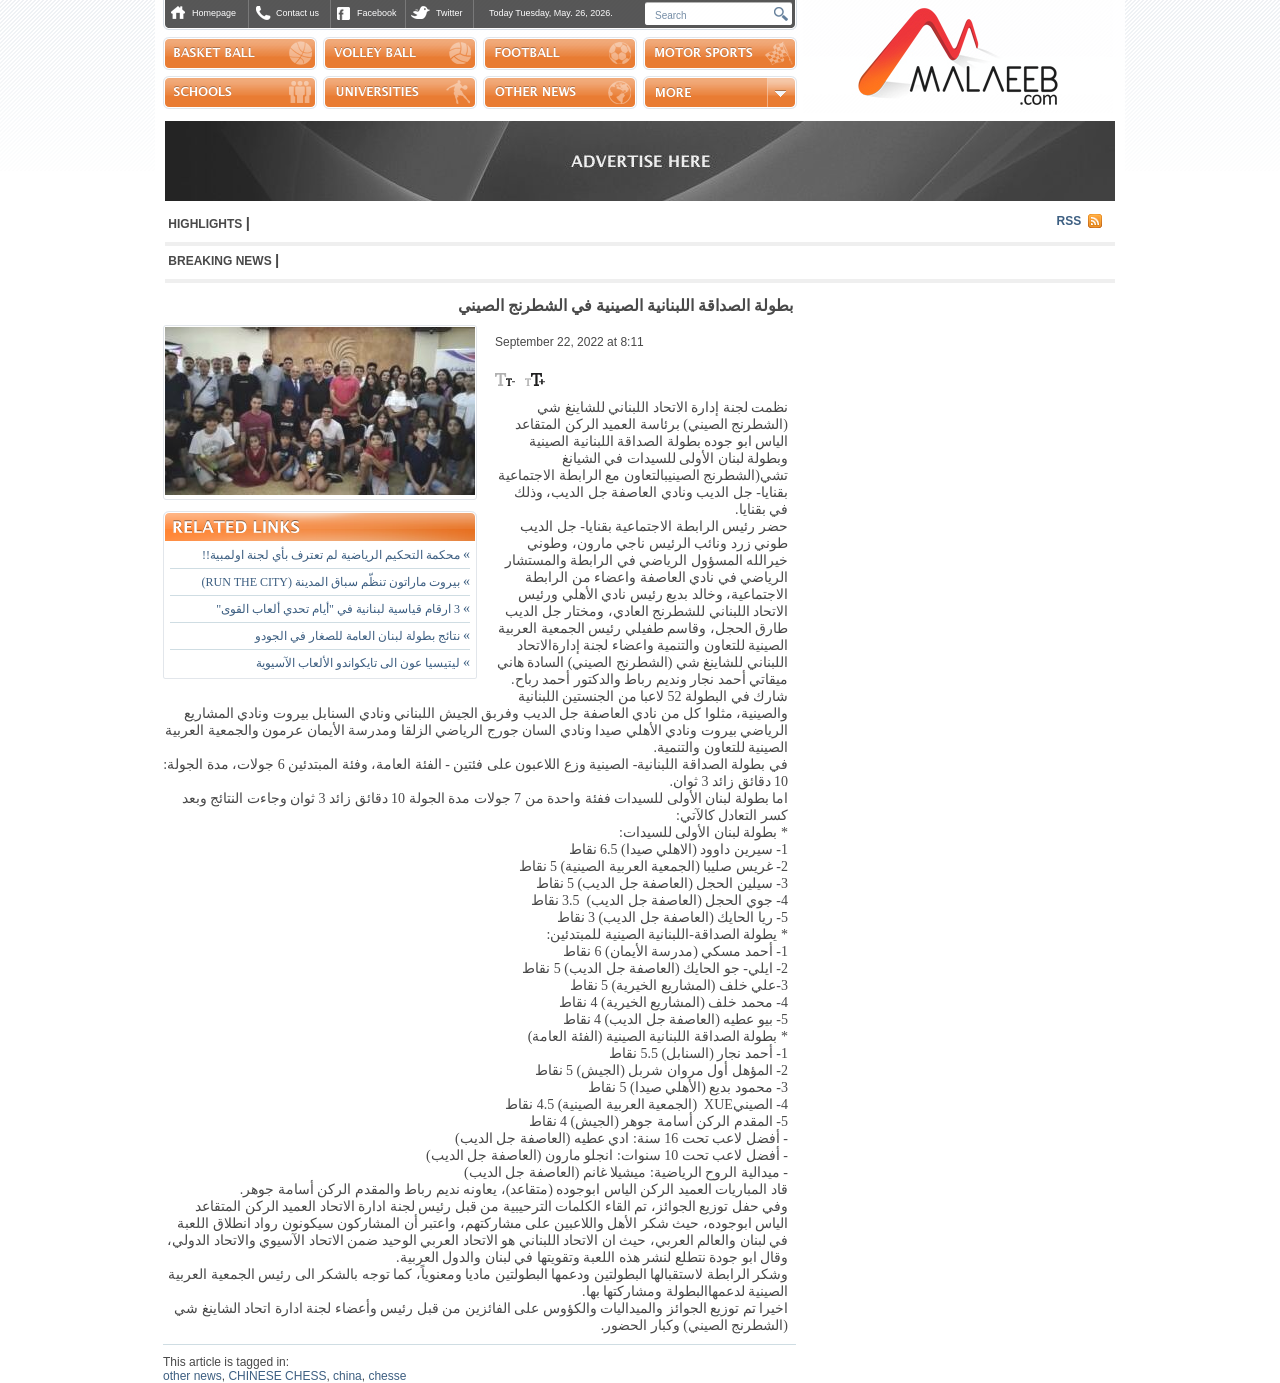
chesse (387, 1376)
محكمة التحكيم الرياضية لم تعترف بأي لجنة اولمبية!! (336, 555)
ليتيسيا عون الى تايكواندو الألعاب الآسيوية (363, 663)
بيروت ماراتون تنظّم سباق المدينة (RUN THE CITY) (336, 582)
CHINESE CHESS (277, 1376)
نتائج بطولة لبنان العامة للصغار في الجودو (362, 636)
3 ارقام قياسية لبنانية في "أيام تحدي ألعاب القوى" (343, 609)
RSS (1069, 221)
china (347, 1376)
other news (192, 1376)
